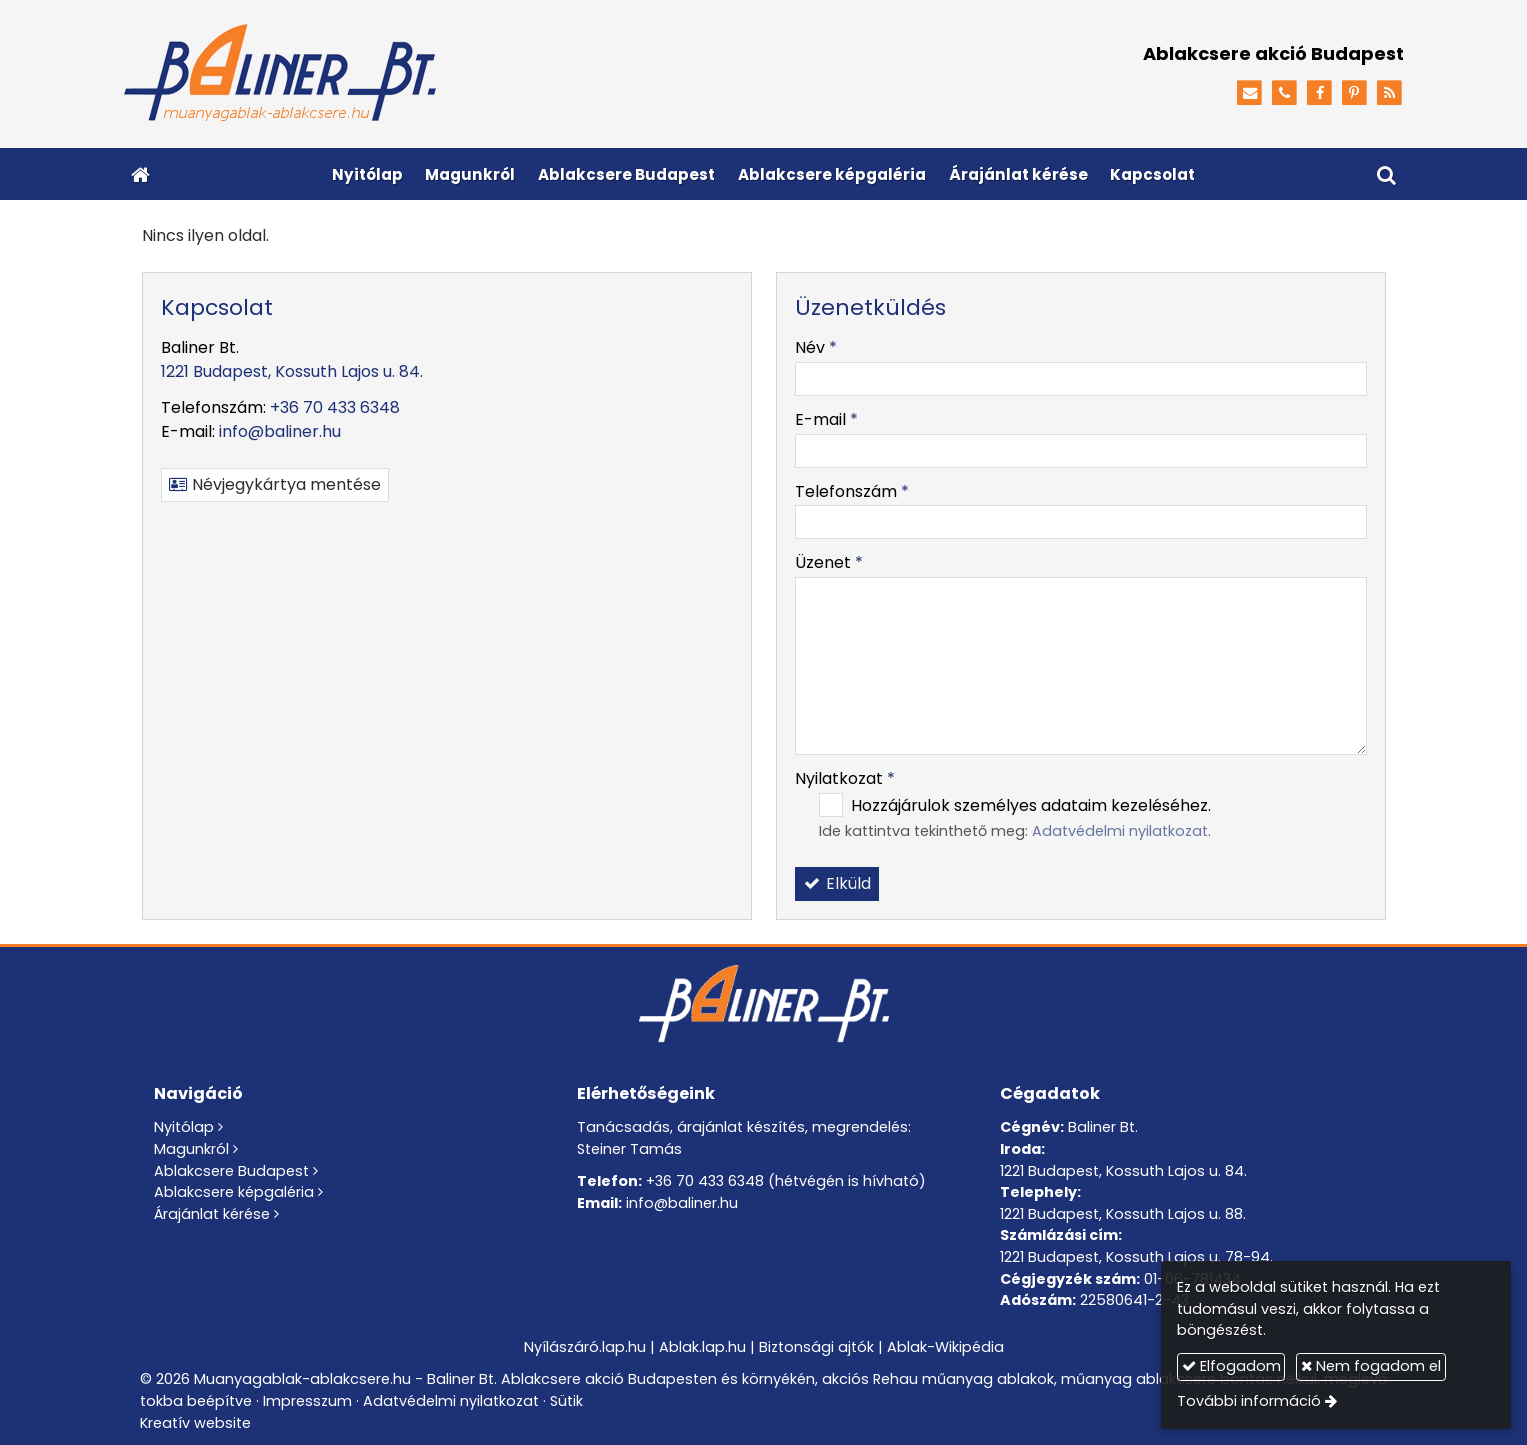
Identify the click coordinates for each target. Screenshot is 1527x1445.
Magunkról (191, 1149)
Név (816, 347)
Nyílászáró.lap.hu (585, 1347)
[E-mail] (1250, 93)
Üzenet (829, 562)
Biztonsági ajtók (816, 1347)
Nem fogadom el (1371, 1366)
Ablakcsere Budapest (231, 1171)
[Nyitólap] (444, 74)
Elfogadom (1231, 1366)
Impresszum (307, 1401)
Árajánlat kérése (212, 1214)
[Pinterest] (1354, 93)
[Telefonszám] (1284, 93)
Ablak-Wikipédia (945, 1347)
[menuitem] (367, 174)
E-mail (826, 419)
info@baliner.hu (280, 431)
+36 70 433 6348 (335, 407)
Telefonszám (852, 491)
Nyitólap (184, 1127)
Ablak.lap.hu (702, 1347)
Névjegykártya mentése (275, 484)
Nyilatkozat (845, 778)
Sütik (566, 1401)
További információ (1249, 1401)
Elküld (837, 883)
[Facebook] (1319, 93)
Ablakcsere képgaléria (234, 1192)
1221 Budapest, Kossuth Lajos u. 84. (292, 371)
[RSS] (1389, 93)
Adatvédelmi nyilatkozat (1120, 831)
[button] (1386, 174)
